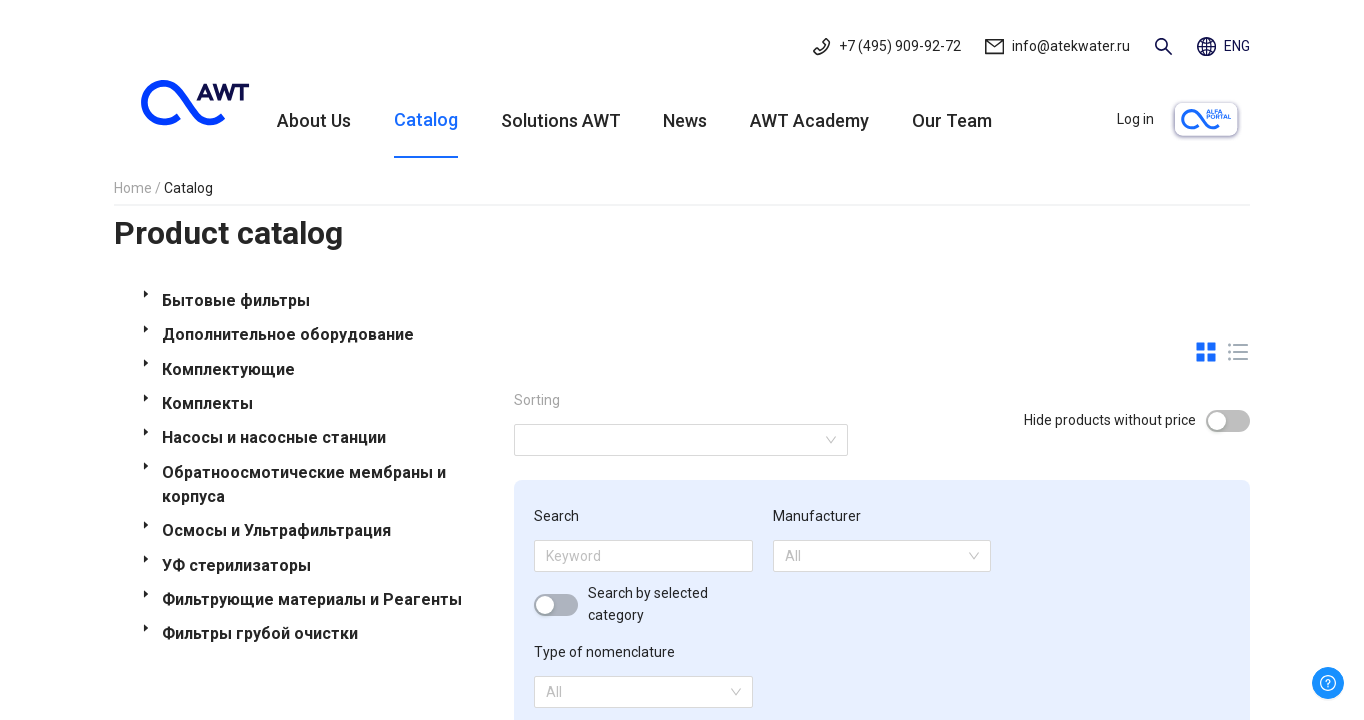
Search (556, 516)
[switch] (1228, 421)
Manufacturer (817, 516)
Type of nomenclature (604, 652)
